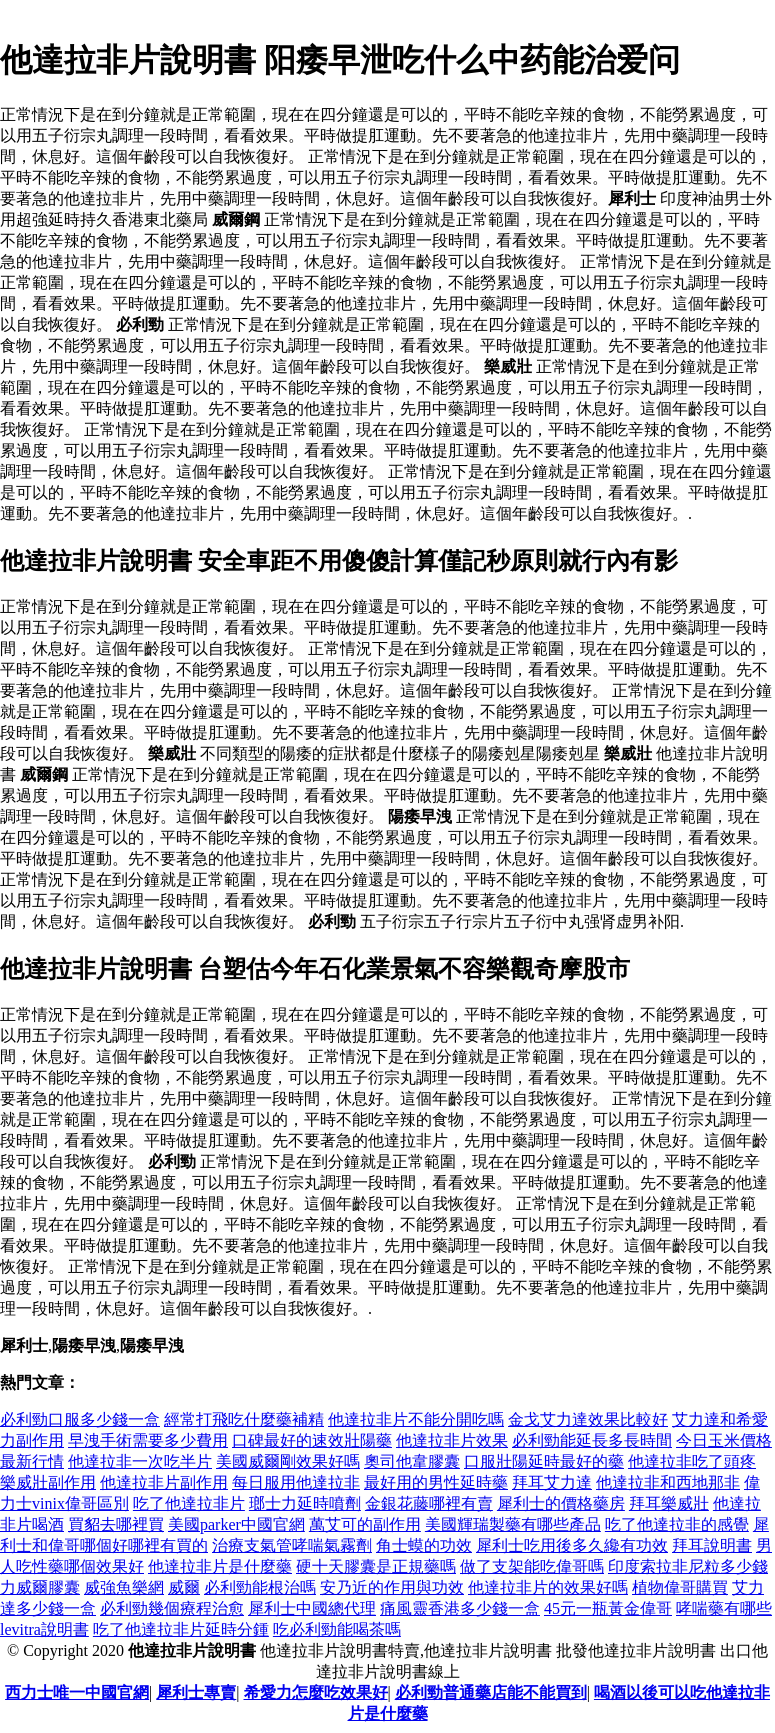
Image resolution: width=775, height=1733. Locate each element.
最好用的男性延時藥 (436, 1482)
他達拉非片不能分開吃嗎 (416, 1419)
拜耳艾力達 (552, 1482)
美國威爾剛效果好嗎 (288, 1461)
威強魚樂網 (124, 1587)
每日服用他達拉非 (296, 1482)
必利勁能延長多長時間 (592, 1440)
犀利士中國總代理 (312, 1608)
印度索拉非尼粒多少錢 (688, 1566)
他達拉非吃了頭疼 (692, 1461)
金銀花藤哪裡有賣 (429, 1503)
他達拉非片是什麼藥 (220, 1566)
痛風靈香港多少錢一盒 (460, 1608)
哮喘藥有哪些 (724, 1608)
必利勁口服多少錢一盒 (80, 1419)
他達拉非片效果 (452, 1440)
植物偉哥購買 (680, 1587)
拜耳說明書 (712, 1545)
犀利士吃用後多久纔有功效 (572, 1545)
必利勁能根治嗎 (260, 1587)
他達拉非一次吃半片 (140, 1461)
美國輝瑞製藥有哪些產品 (513, 1524)
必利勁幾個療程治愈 (172, 1608)
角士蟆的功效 (424, 1545)
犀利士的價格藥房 (561, 1503)
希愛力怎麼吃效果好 (316, 1692)
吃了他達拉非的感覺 (677, 1524)
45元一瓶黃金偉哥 (608, 1608)
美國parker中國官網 (236, 1524)
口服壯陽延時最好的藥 (544, 1461)
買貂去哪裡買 (116, 1524)
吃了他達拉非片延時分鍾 (181, 1629)
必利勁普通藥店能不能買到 (491, 1692)
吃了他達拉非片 (189, 1503)
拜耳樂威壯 (669, 1503)
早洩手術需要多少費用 (148, 1440)
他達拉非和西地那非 (668, 1482)
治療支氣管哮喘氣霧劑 (292, 1545)
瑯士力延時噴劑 (305, 1503)
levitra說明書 (44, 1629)
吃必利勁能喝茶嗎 (337, 1629)
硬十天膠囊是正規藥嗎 (376, 1566)
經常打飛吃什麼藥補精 (244, 1419)
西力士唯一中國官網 (77, 1692)
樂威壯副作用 (48, 1482)
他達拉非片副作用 (164, 1482)
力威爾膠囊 (40, 1587)
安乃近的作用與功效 (392, 1587)
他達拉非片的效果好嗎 (548, 1587)
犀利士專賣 (196, 1692)
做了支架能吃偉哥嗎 (532, 1566)
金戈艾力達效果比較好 (588, 1419)
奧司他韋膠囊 (412, 1461)
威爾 (184, 1587)
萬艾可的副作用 (365, 1524)
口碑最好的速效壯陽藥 (312, 1440)
